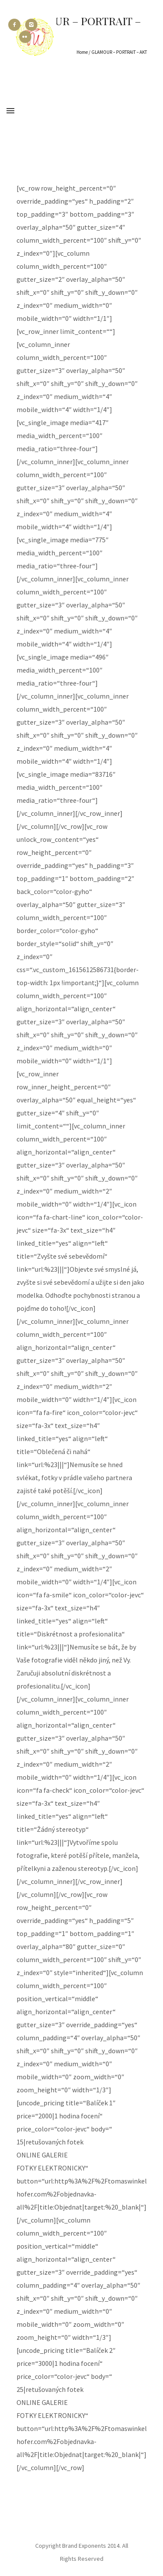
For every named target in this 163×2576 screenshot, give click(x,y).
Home (82, 52)
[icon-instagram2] (33, 25)
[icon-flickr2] (25, 37)
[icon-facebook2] (16, 25)
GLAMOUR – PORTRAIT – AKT (119, 52)
